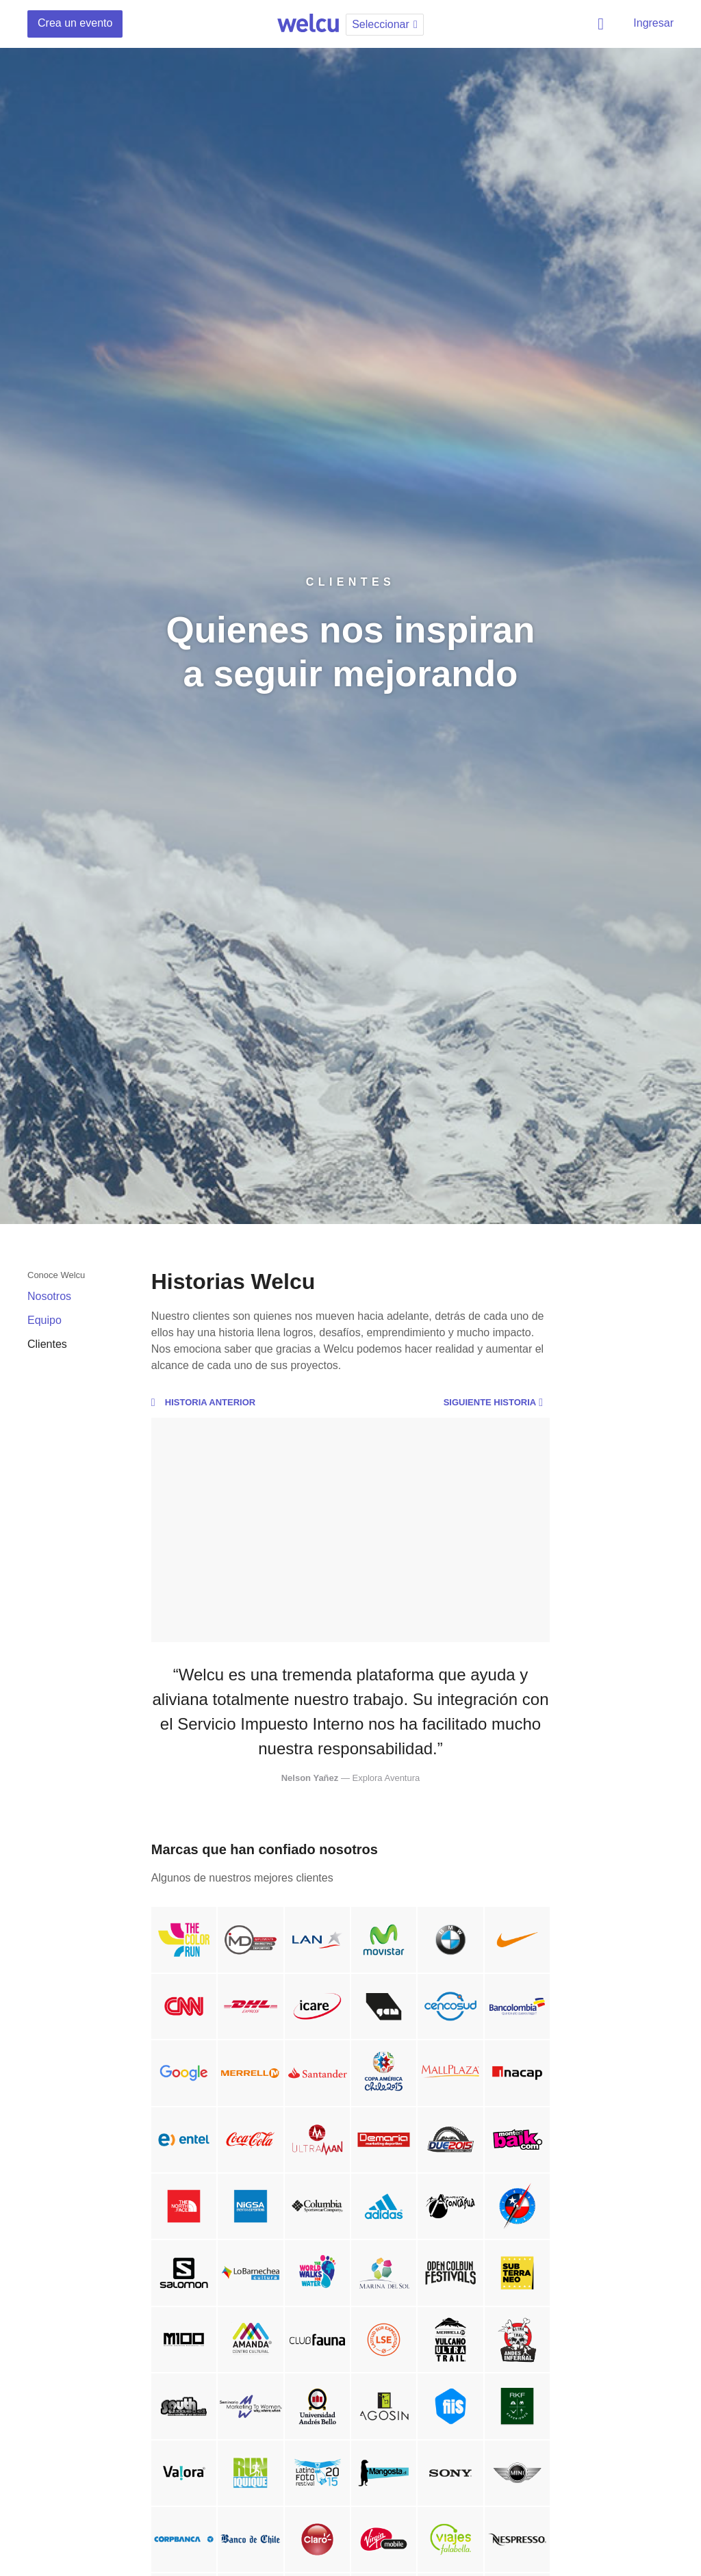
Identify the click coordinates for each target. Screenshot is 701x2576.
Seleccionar (386, 24)
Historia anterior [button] (203, 1402)
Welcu (308, 24)
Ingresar (653, 23)
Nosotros (49, 1296)
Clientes (47, 1344)
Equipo (44, 1320)
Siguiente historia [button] (497, 1402)
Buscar (603, 24)
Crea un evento (75, 23)
